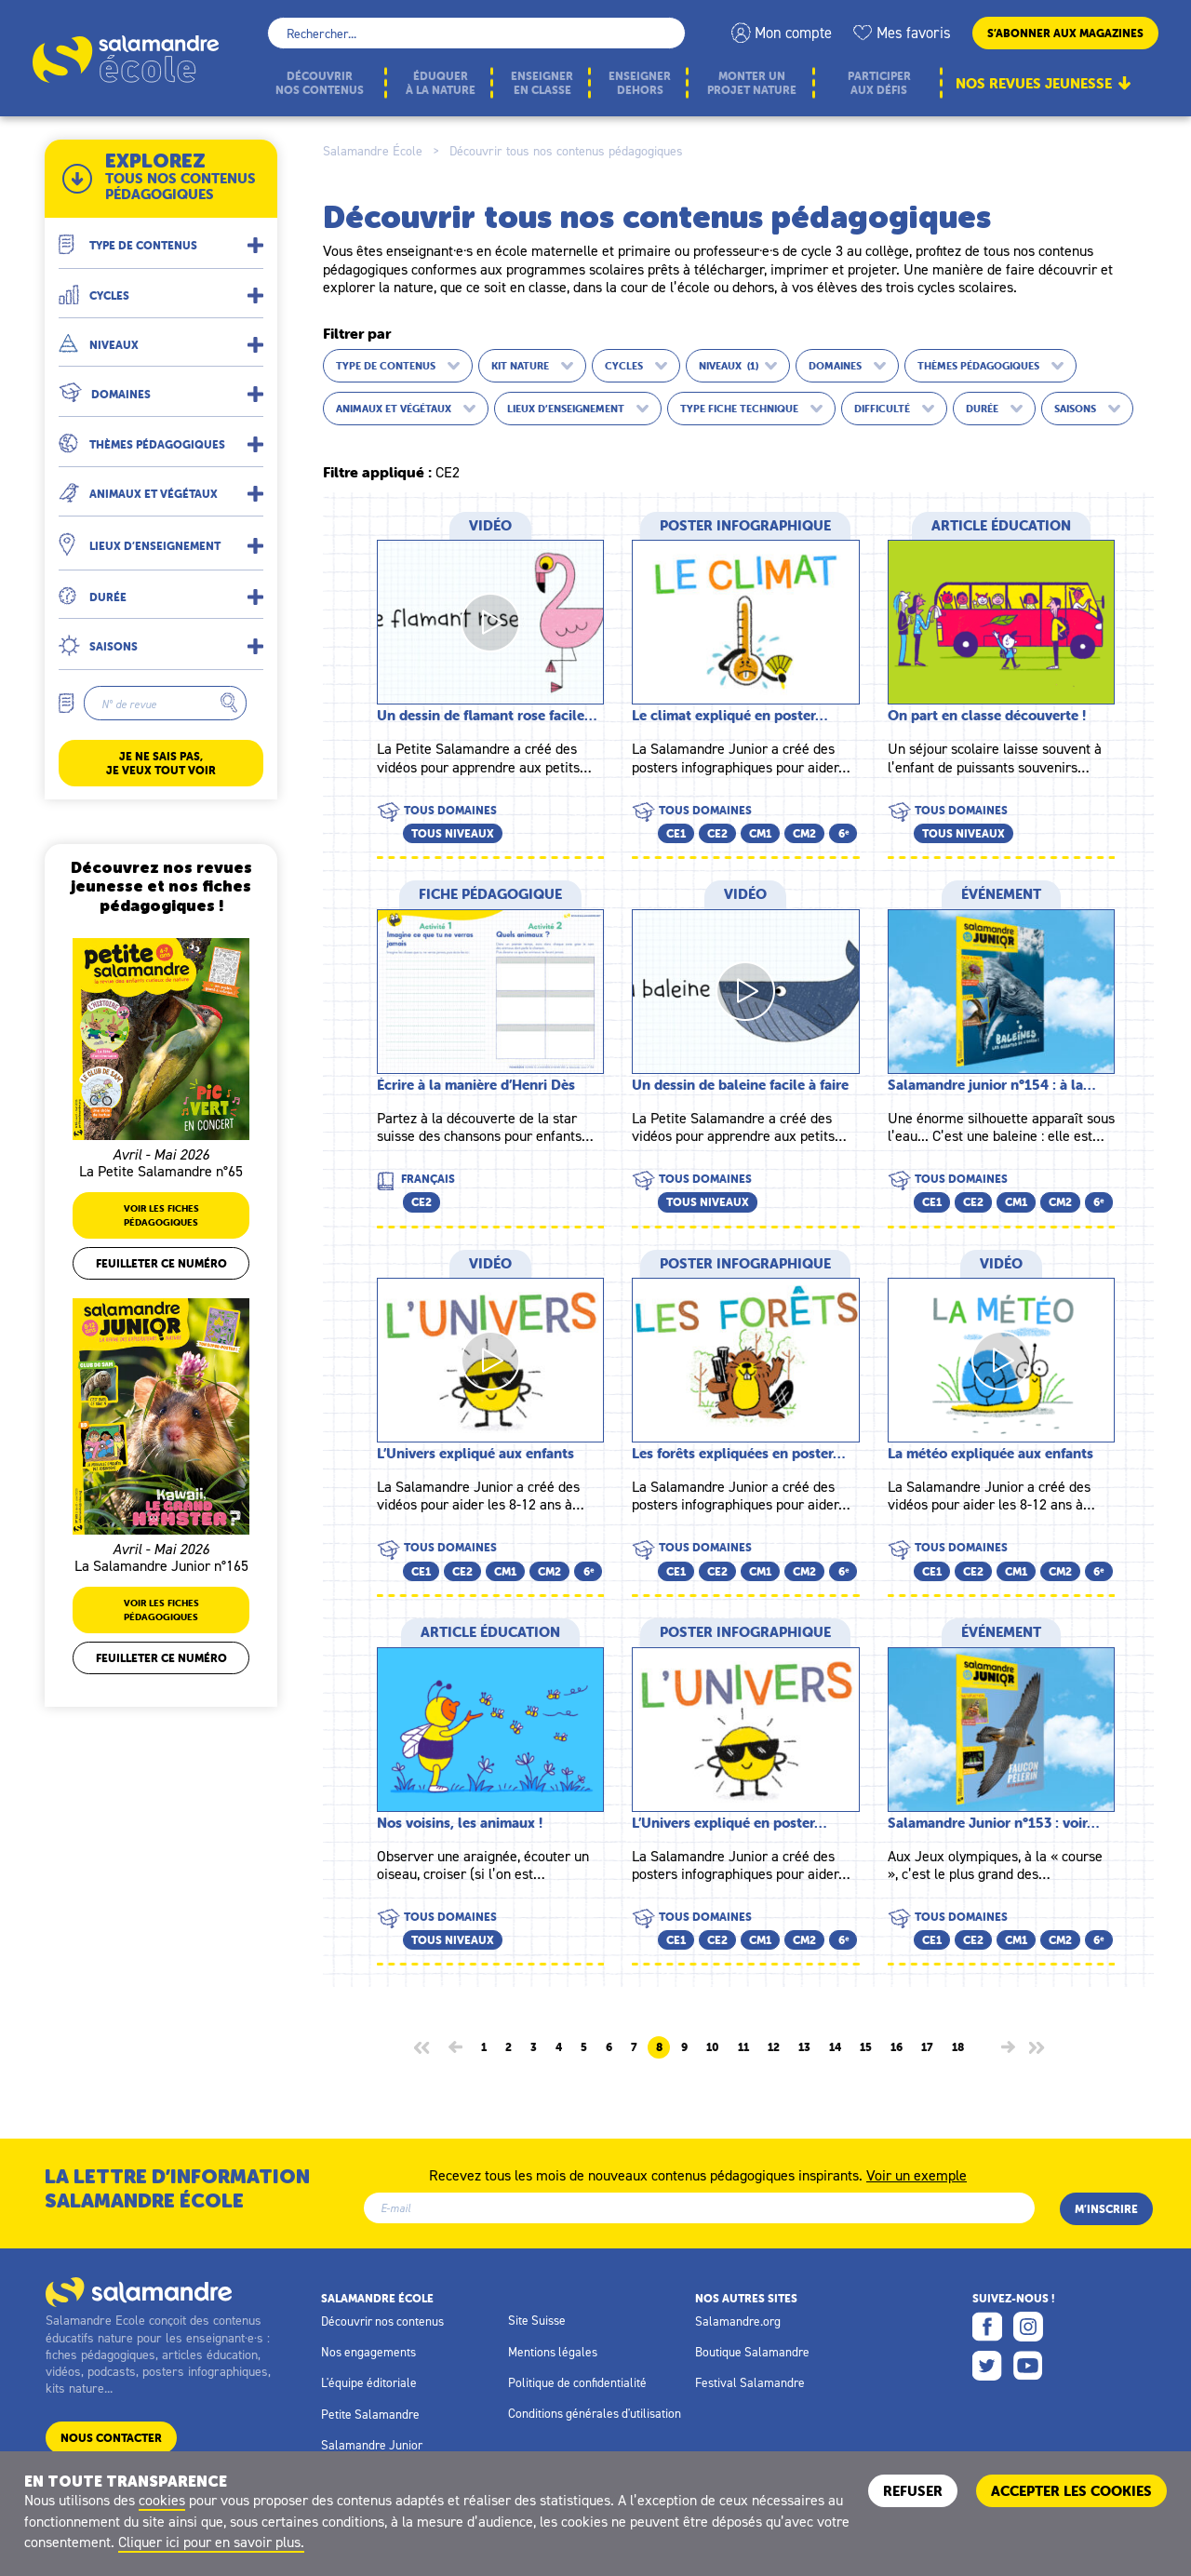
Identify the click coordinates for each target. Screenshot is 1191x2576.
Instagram (1028, 2326)
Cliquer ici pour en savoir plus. (211, 2541)
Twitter (987, 2366)
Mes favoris (914, 32)
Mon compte (793, 32)
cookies (162, 2499)
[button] (161, 238)
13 (804, 2047)
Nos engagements (368, 2351)
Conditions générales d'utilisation (594, 2413)
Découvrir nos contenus (382, 2321)
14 (835, 2047)
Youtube (1028, 2366)
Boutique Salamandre (752, 2351)
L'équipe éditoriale (369, 2382)
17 (927, 2047)
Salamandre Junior (371, 2444)
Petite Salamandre (370, 2414)
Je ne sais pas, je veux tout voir (161, 763)
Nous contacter (111, 2438)
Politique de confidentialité (577, 2382)
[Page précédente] (455, 2047)
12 (774, 2047)
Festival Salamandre (750, 2382)
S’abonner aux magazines (1065, 33)
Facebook (987, 2326)
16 (896, 2047)
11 (743, 2047)
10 (712, 2047)
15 (866, 2047)
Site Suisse (537, 2320)
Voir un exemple (916, 2174)
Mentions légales (552, 2351)
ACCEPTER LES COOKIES (1071, 2491)
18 (958, 2047)
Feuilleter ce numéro (161, 1263)
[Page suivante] (1008, 2047)
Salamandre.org (738, 2321)
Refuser (913, 2491)
